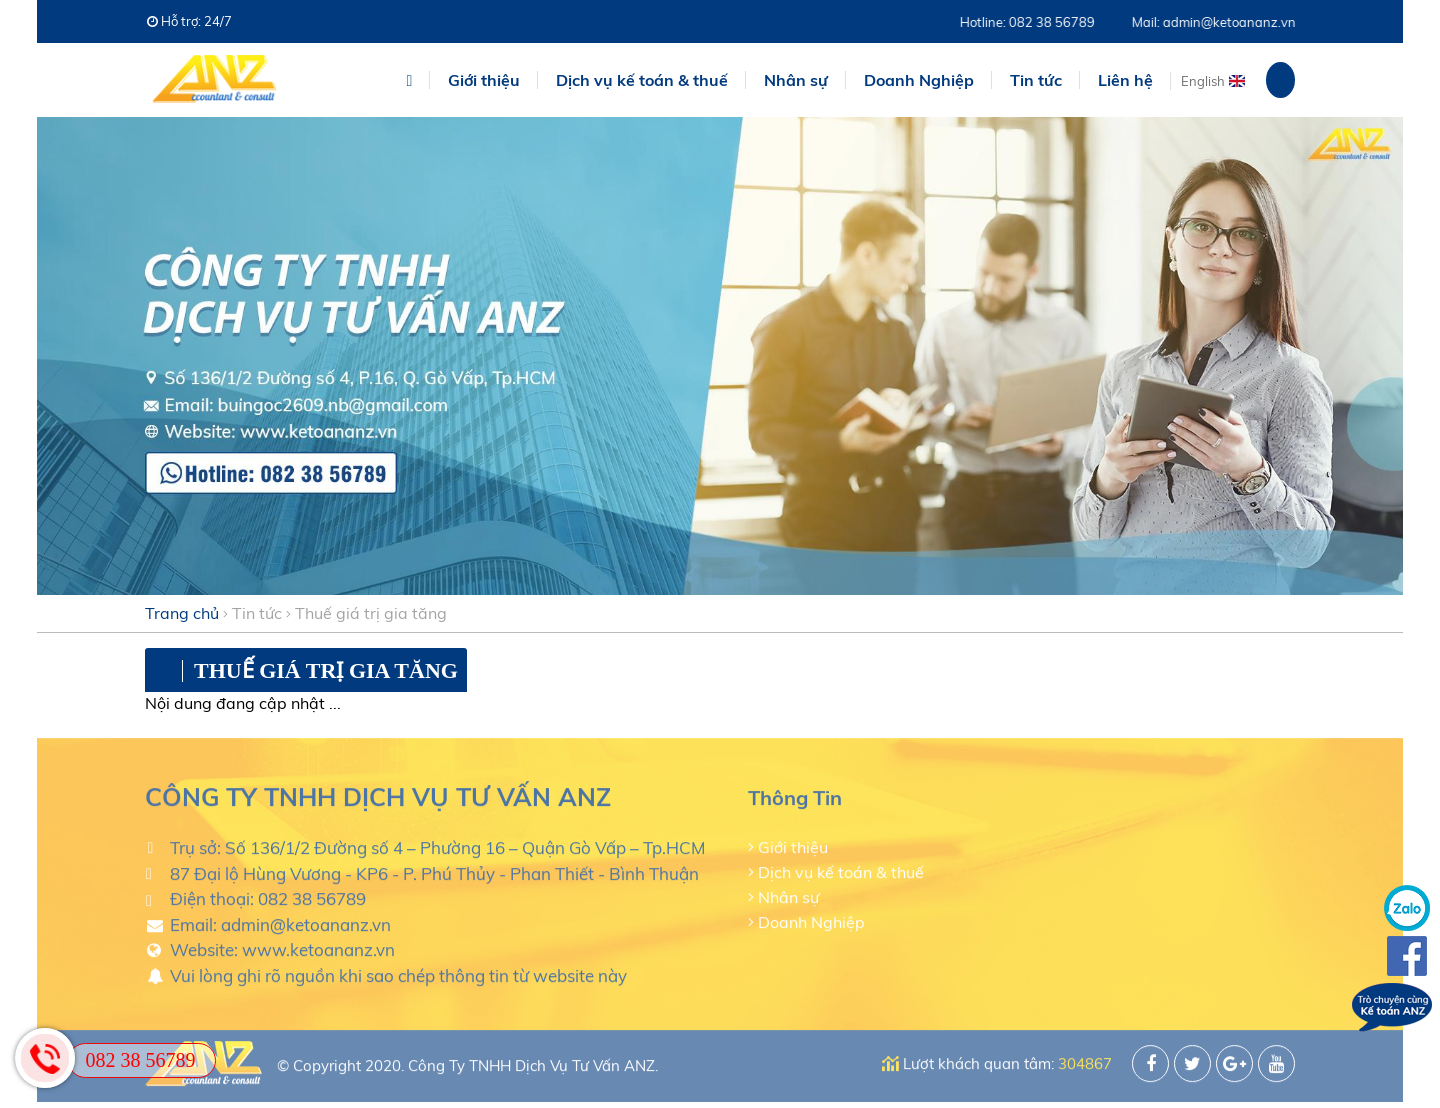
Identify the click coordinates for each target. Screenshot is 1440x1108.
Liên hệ (1125, 80)
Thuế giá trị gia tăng (371, 613)
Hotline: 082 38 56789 (1035, 22)
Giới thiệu (484, 80)
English (1203, 81)
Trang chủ (182, 613)
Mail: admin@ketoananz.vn (1222, 22)
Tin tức (257, 613)
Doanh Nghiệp (811, 919)
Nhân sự (788, 894)
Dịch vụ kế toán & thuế (841, 869)
